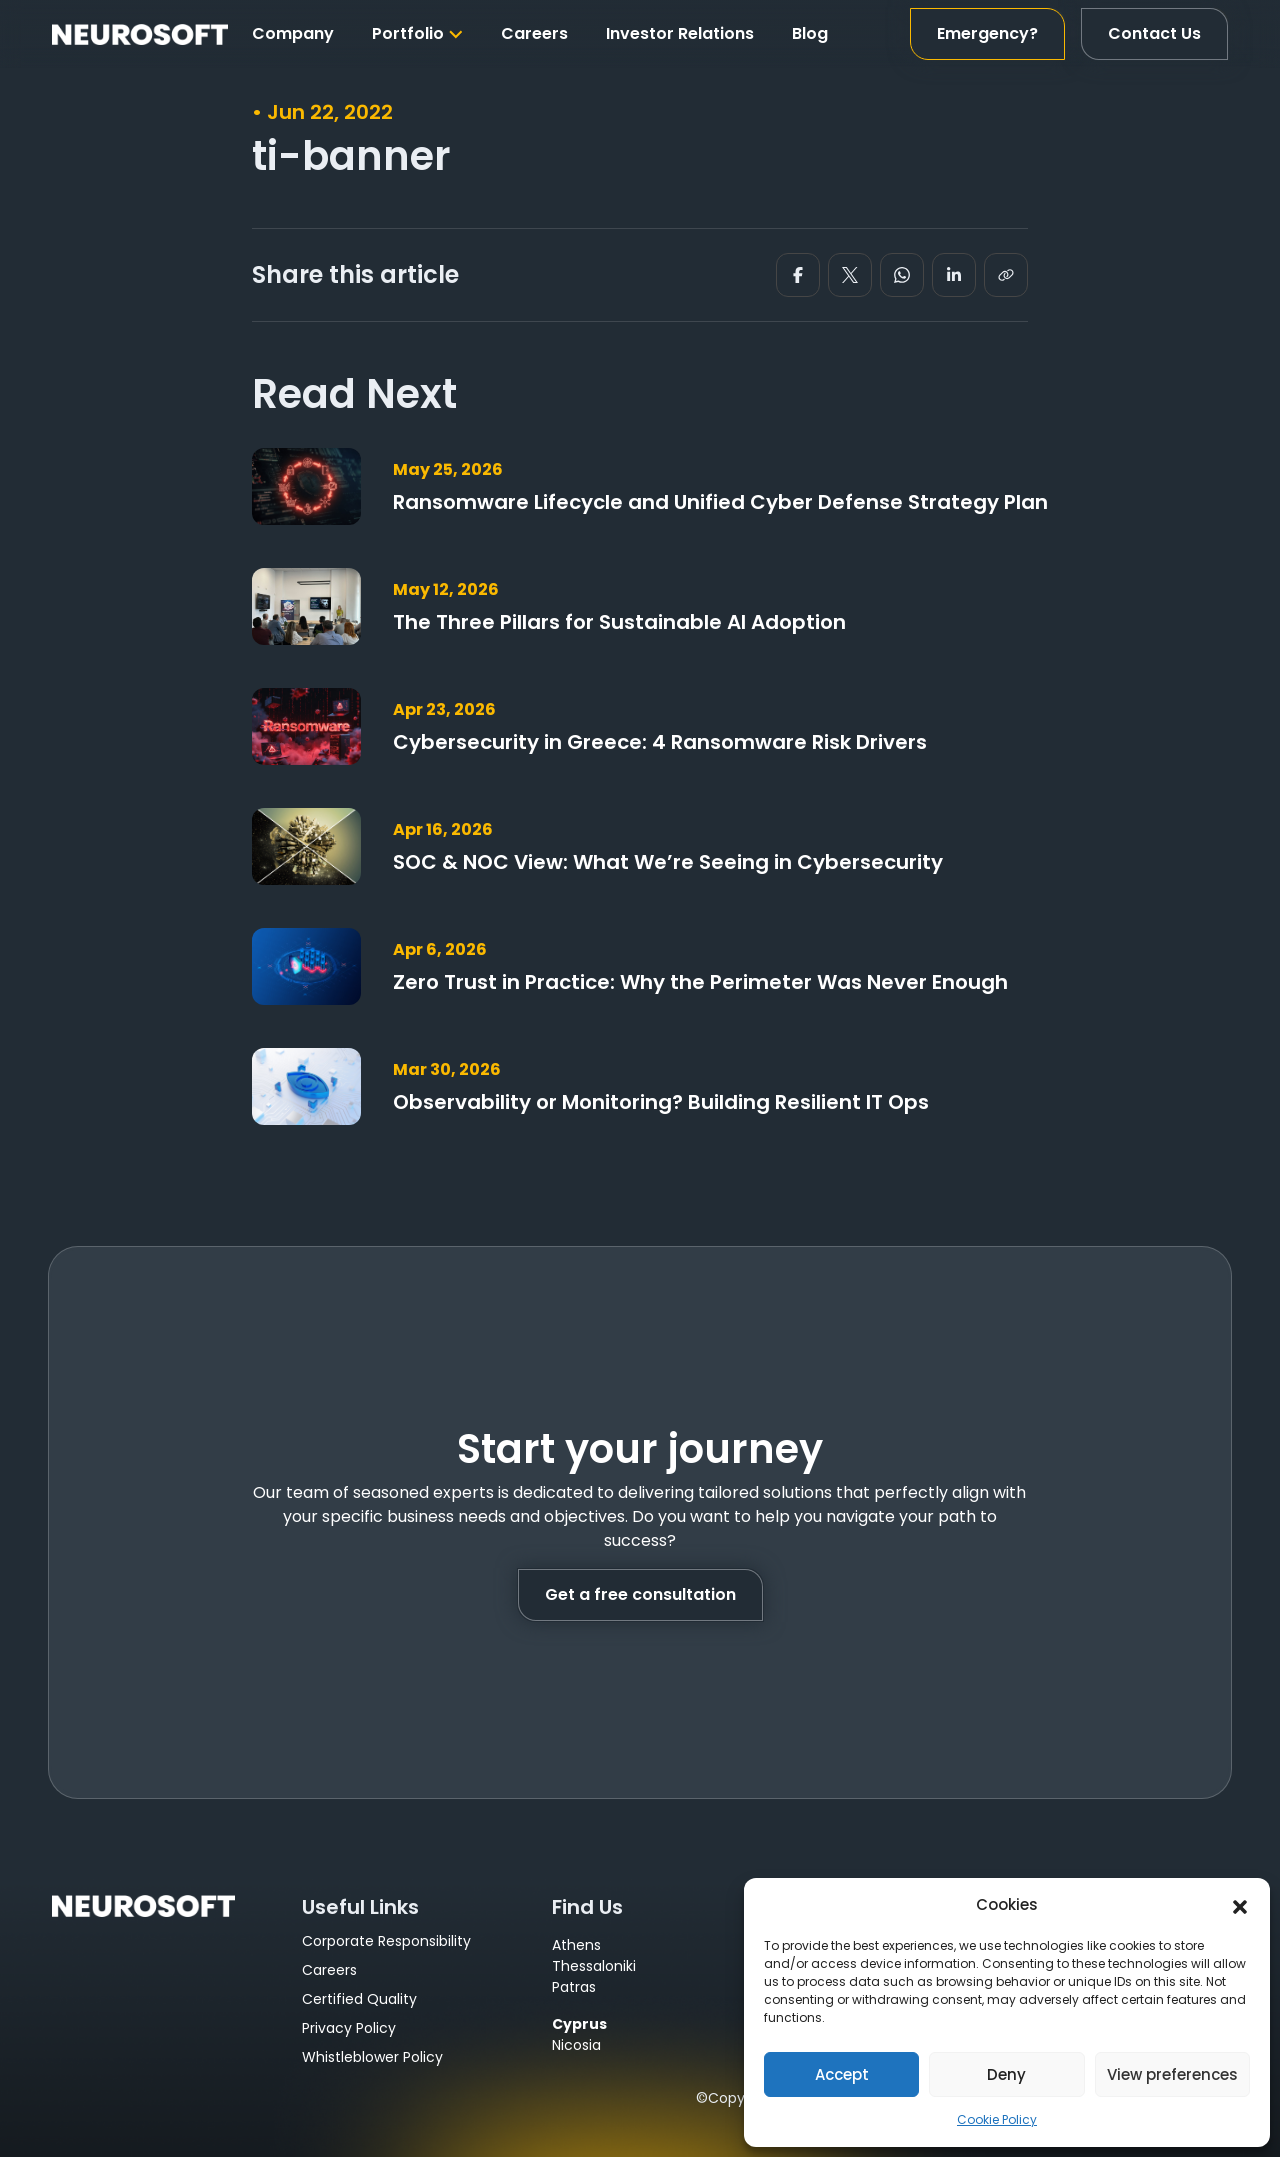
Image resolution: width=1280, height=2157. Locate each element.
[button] (1240, 1905)
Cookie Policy (997, 2119)
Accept (842, 2074)
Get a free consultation (640, 1594)
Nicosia (576, 2045)
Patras (574, 1987)
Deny (1006, 2074)
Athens (576, 1945)
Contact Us (1154, 33)
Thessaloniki (594, 1966)
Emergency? (987, 33)
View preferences (1172, 2074)
